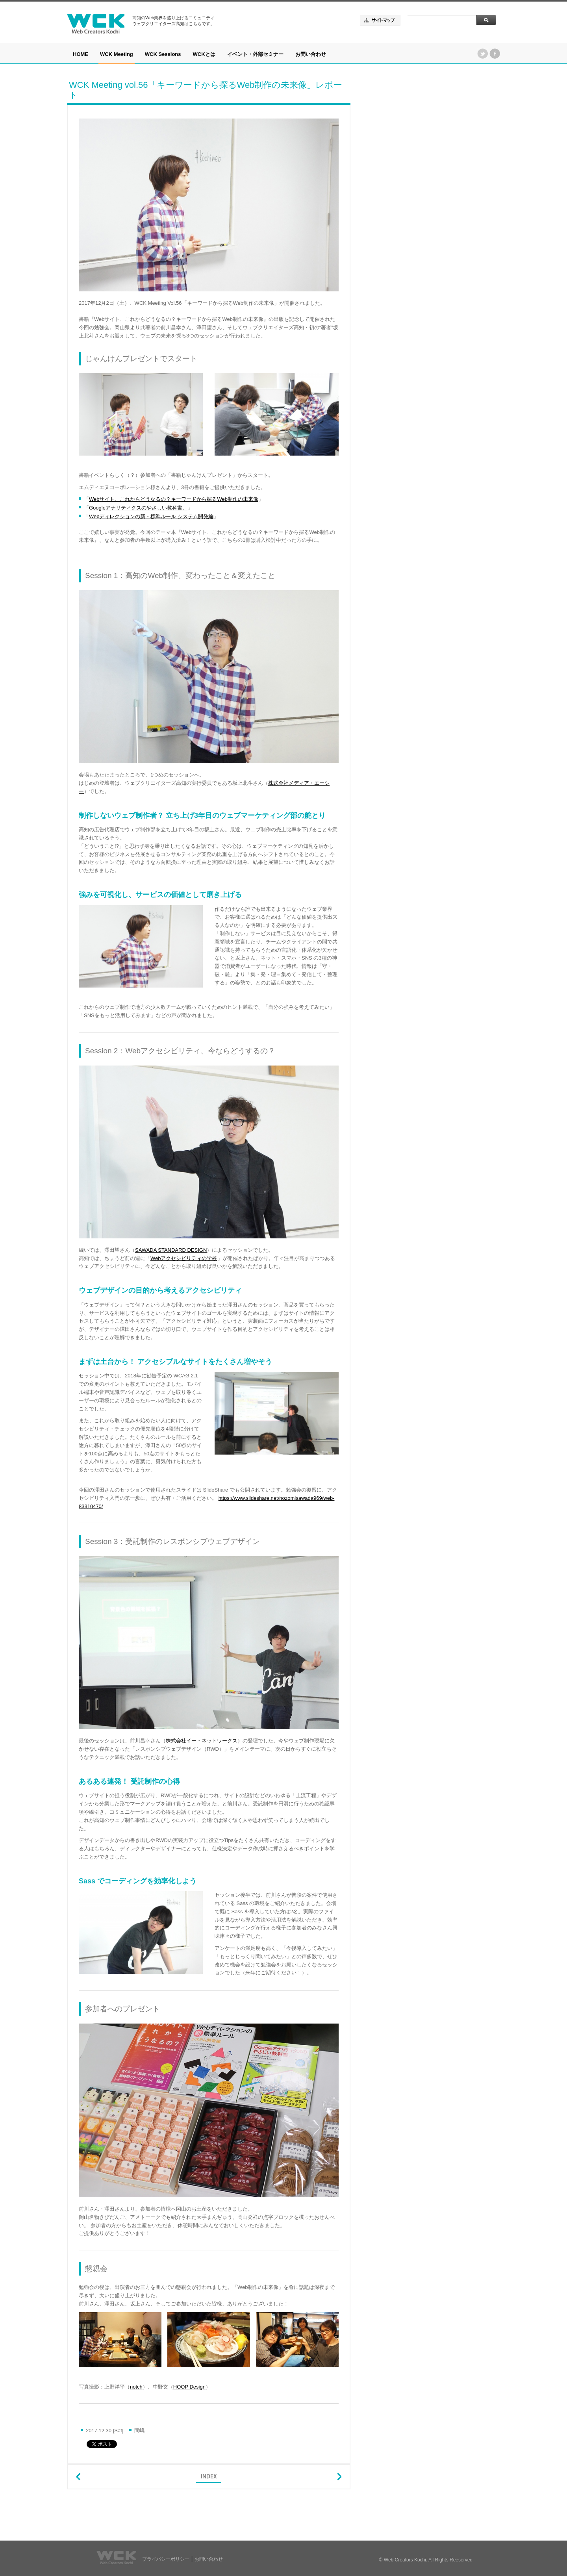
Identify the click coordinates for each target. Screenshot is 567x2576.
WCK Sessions (163, 54)
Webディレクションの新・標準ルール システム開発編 (151, 516)
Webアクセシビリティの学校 (183, 1258)
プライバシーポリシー (165, 2559)
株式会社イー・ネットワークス (201, 1741)
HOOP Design (189, 2387)
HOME (80, 54)
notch (136, 2387)
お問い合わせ (310, 54)
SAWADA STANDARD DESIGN (171, 1250)
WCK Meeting (116, 54)
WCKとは (204, 54)
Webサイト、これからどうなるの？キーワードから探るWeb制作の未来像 (173, 499)
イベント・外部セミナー (255, 54)
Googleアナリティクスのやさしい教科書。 (138, 508)
